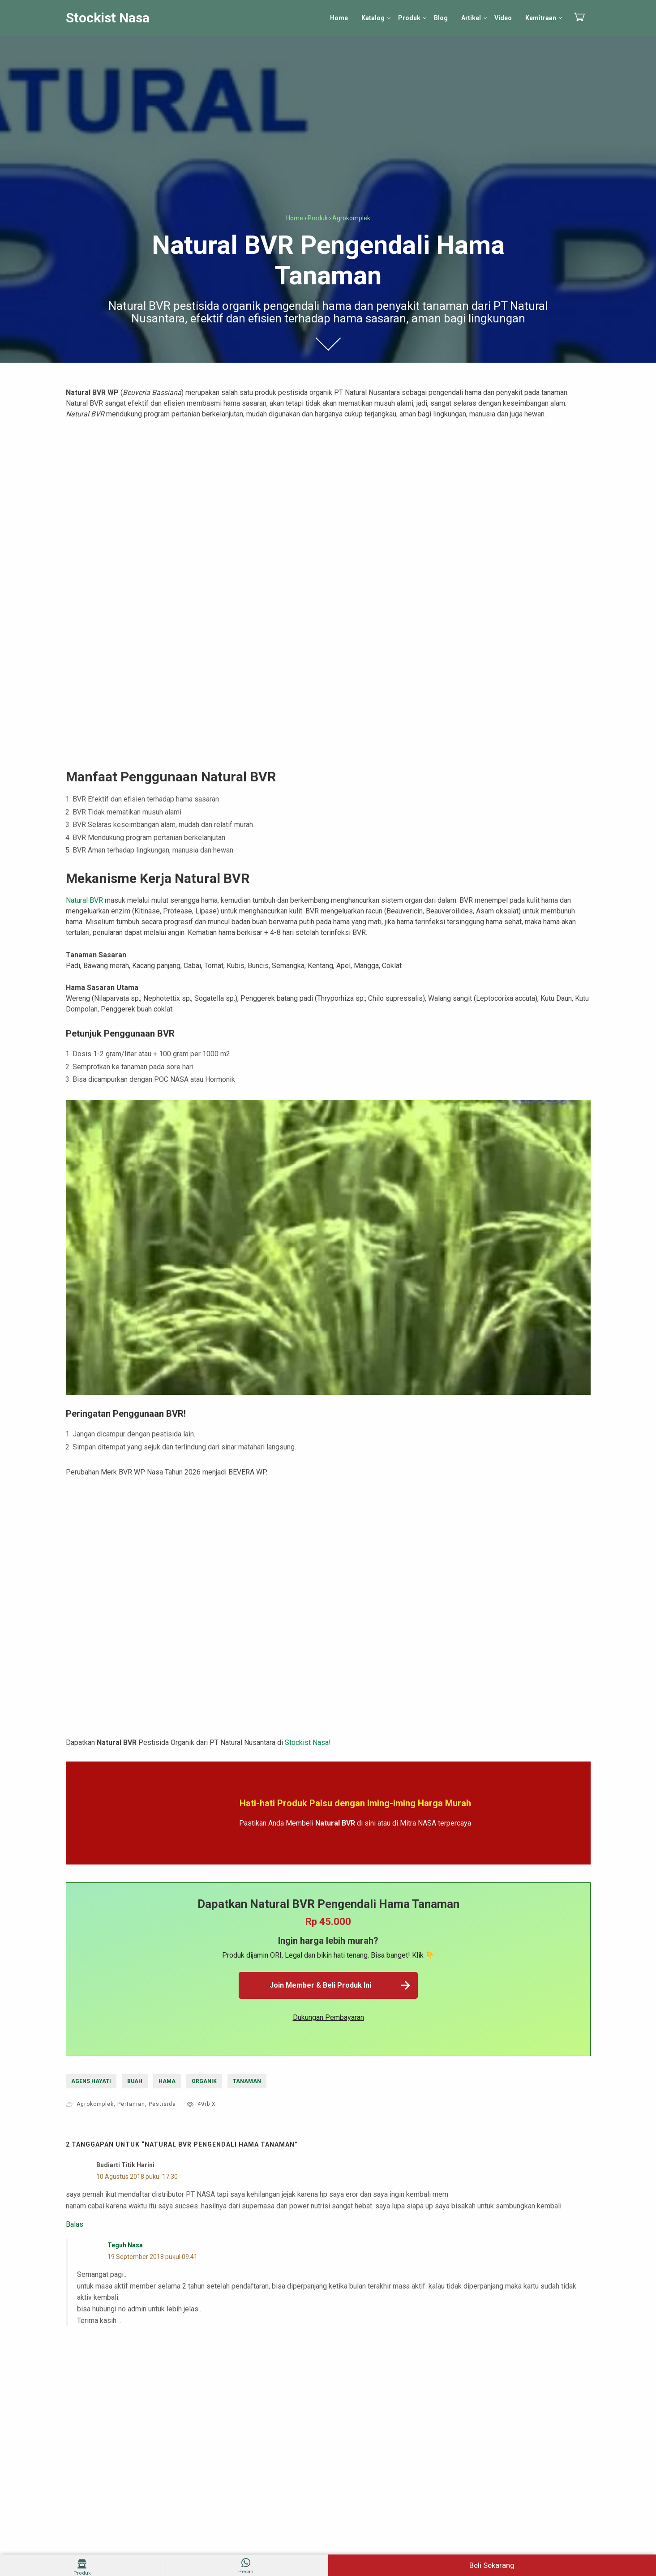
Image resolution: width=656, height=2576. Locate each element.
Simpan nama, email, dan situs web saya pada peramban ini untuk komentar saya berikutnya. (215, 2464)
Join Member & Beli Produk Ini (341, 1985)
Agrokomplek (95, 2104)
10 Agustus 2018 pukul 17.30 (137, 2176)
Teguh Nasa (125, 2245)
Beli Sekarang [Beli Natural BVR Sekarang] (492, 2565)
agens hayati (91, 2081)
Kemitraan (540, 17)
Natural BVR (84, 900)
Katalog (373, 17)
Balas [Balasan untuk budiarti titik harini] (74, 2224)
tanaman (247, 2081)
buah (134, 2081)
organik (204, 2081)
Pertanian (131, 2104)
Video (503, 17)
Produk (409, 17)
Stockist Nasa (108, 18)
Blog (441, 17)
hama (167, 2081)
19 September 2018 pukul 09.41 (152, 2256)
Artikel (471, 17)
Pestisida (162, 2104)
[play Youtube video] (328, 1247)
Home (339, 17)
